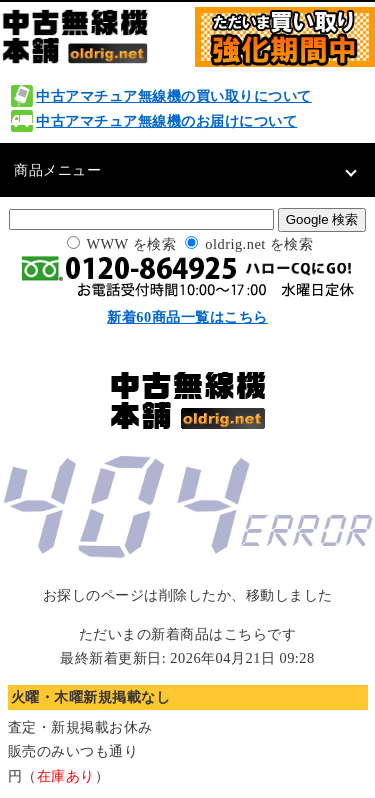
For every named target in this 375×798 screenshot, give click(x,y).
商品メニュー (57, 170)
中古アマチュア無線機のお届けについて (166, 121)
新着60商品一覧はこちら (187, 317)
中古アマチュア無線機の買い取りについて (174, 96)
